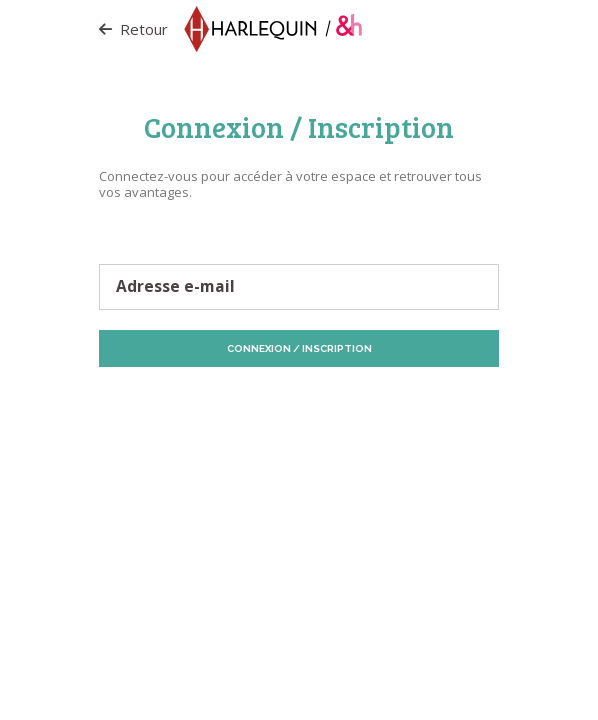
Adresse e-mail (175, 287)
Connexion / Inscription (299, 348)
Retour (133, 29)
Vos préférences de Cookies (355, 412)
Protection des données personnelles (225, 403)
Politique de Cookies (391, 403)
